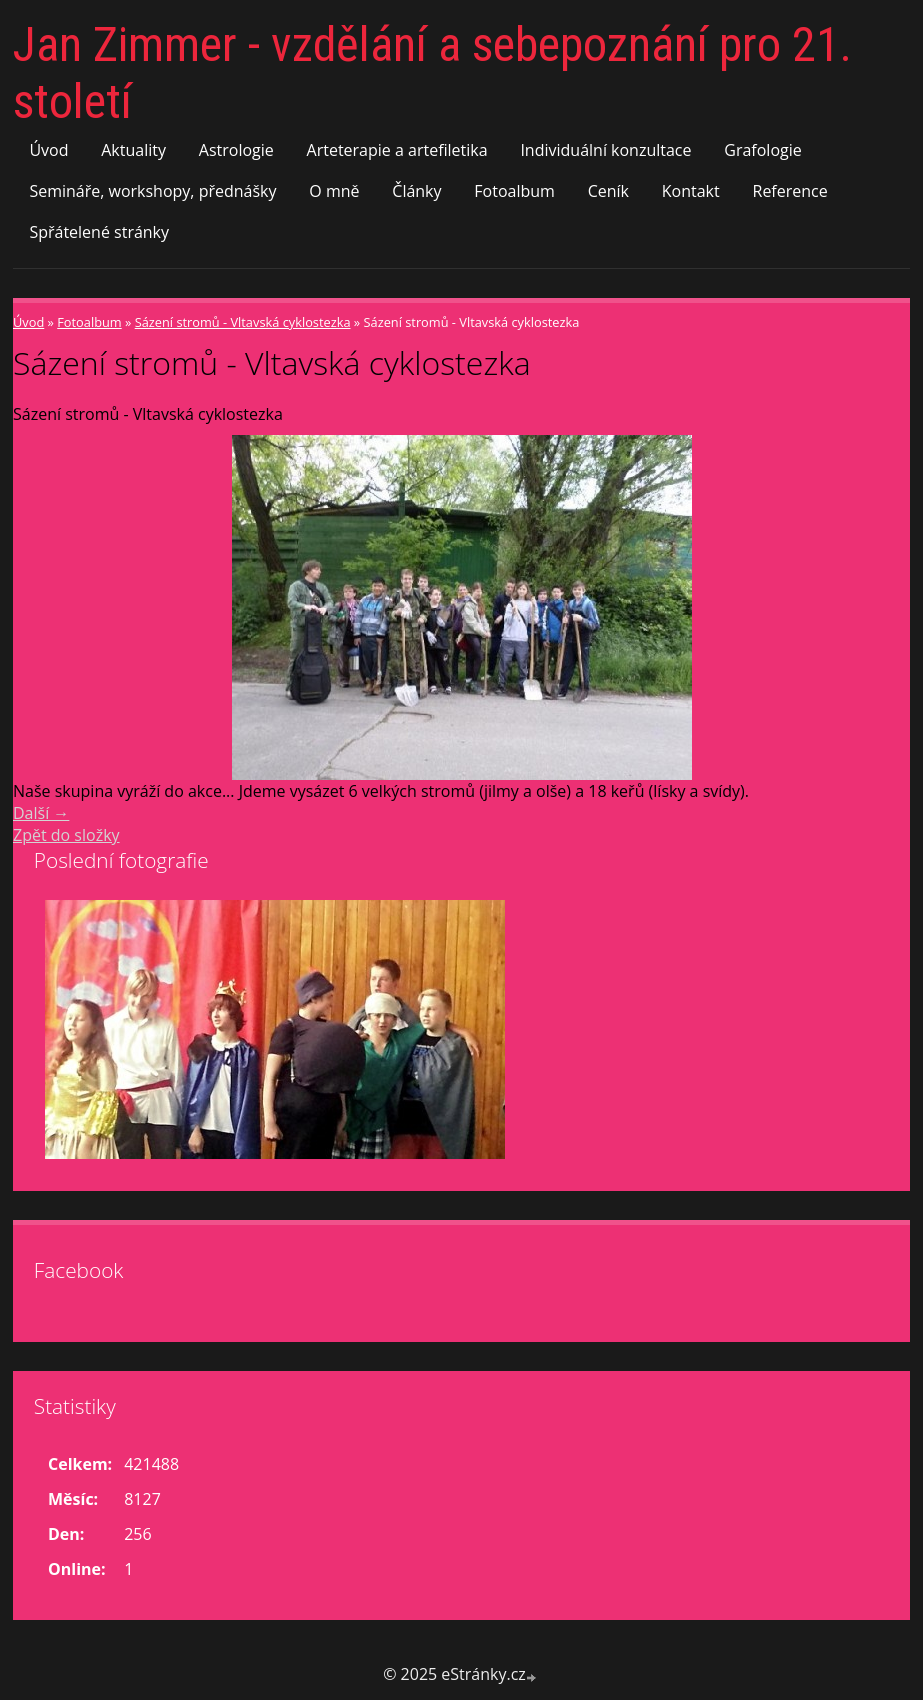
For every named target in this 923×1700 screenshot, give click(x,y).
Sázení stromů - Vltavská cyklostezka (243, 322)
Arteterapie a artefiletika (397, 150)
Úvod (48, 150)
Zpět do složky (66, 835)
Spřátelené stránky (99, 232)
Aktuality (133, 150)
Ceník (608, 191)
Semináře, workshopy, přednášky (152, 191)
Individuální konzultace (605, 150)
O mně (334, 191)
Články (416, 191)
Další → (41, 813)
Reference (790, 191)
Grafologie (762, 150)
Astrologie (236, 150)
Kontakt (691, 191)
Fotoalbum (514, 191)
